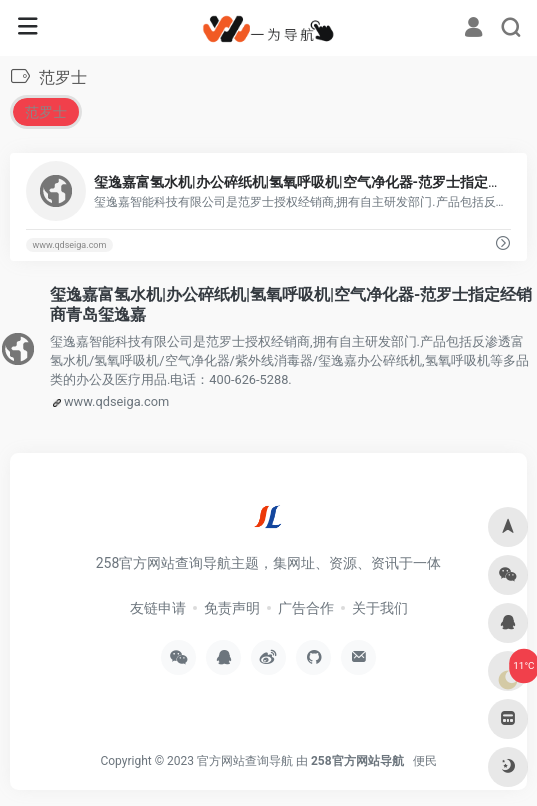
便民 (425, 761)
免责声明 (232, 608)
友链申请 (158, 608)
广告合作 (306, 608)
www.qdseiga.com (69, 245)
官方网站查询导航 (245, 761)
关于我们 (380, 608)
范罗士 (46, 112)
